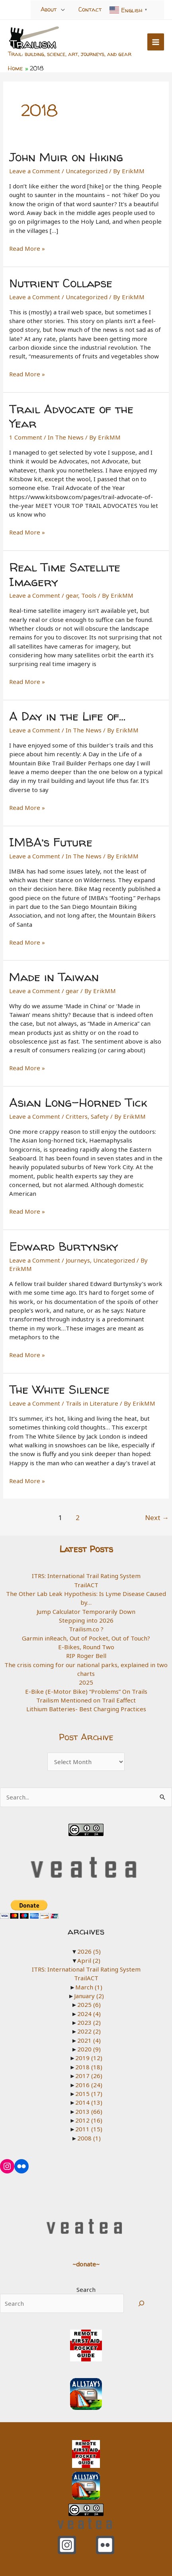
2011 (88, 2129)
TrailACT (86, 1585)
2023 (89, 2022)
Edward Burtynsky (63, 1246)
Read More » (27, 248)
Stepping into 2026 (86, 1620)
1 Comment (25, 437)
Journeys (78, 1260)
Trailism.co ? (86, 1629)
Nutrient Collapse (60, 283)
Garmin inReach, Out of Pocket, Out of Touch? (86, 1638)
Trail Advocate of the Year (71, 416)
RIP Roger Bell (86, 1656)
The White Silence (59, 1389)
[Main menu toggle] (155, 41)
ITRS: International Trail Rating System (86, 1576)
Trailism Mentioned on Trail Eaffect (86, 1700)
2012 (88, 2120)
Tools (88, 595)
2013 (88, 2111)
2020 (89, 2049)
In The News (66, 437)
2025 (86, 1682)
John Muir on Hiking (66, 157)
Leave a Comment (34, 171)
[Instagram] (67, 2545)
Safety (100, 1116)
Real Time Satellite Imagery (64, 574)
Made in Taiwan (54, 976)
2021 (89, 2040)
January (89, 1996)
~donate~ (86, 2264)
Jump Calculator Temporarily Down (86, 1611)
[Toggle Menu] (62, 9)
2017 (88, 2076)
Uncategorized (87, 171)
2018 (88, 2067)
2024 (89, 2014)
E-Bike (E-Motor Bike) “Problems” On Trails (86, 1691)
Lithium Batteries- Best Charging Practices (86, 1709)
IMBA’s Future (50, 842)
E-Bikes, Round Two (86, 1647)
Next (157, 1517)
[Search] (141, 2303)
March (88, 1987)
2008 (89, 2138)
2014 (88, 2102)
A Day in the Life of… (67, 716)
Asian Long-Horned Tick (78, 1102)
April (88, 1960)
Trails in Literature (92, 1403)
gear (72, 595)
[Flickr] (105, 2545)
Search (86, 2289)
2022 (89, 2031)
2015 (88, 2094)
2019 (88, 2058)
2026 (89, 1951)
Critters (77, 1116)
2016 (88, 2085)
